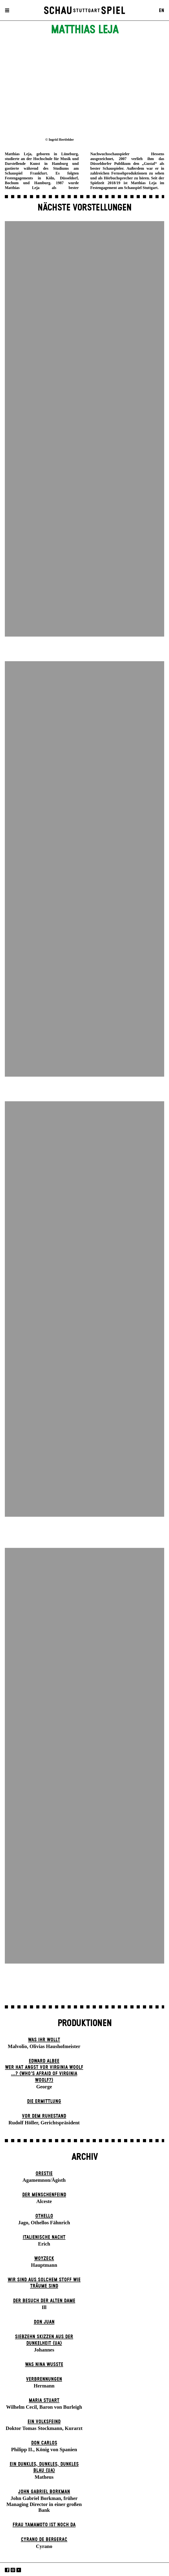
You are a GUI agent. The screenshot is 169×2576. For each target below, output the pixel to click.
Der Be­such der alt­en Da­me (44, 2300)
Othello (44, 2216)
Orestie (44, 2173)
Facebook (7, 2570)
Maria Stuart (44, 2400)
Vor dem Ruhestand (44, 2116)
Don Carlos (44, 2443)
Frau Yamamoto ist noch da (44, 2524)
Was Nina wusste (44, 2364)
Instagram (13, 2570)
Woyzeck (44, 2258)
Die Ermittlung (44, 2101)
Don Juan (44, 2322)
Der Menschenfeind (44, 2194)
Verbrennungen (44, 2379)
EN (161, 10)
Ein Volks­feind (44, 2421)
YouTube (18, 2570)
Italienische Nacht (44, 2237)
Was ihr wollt (44, 2040)
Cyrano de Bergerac (44, 2539)
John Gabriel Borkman (44, 2491)
